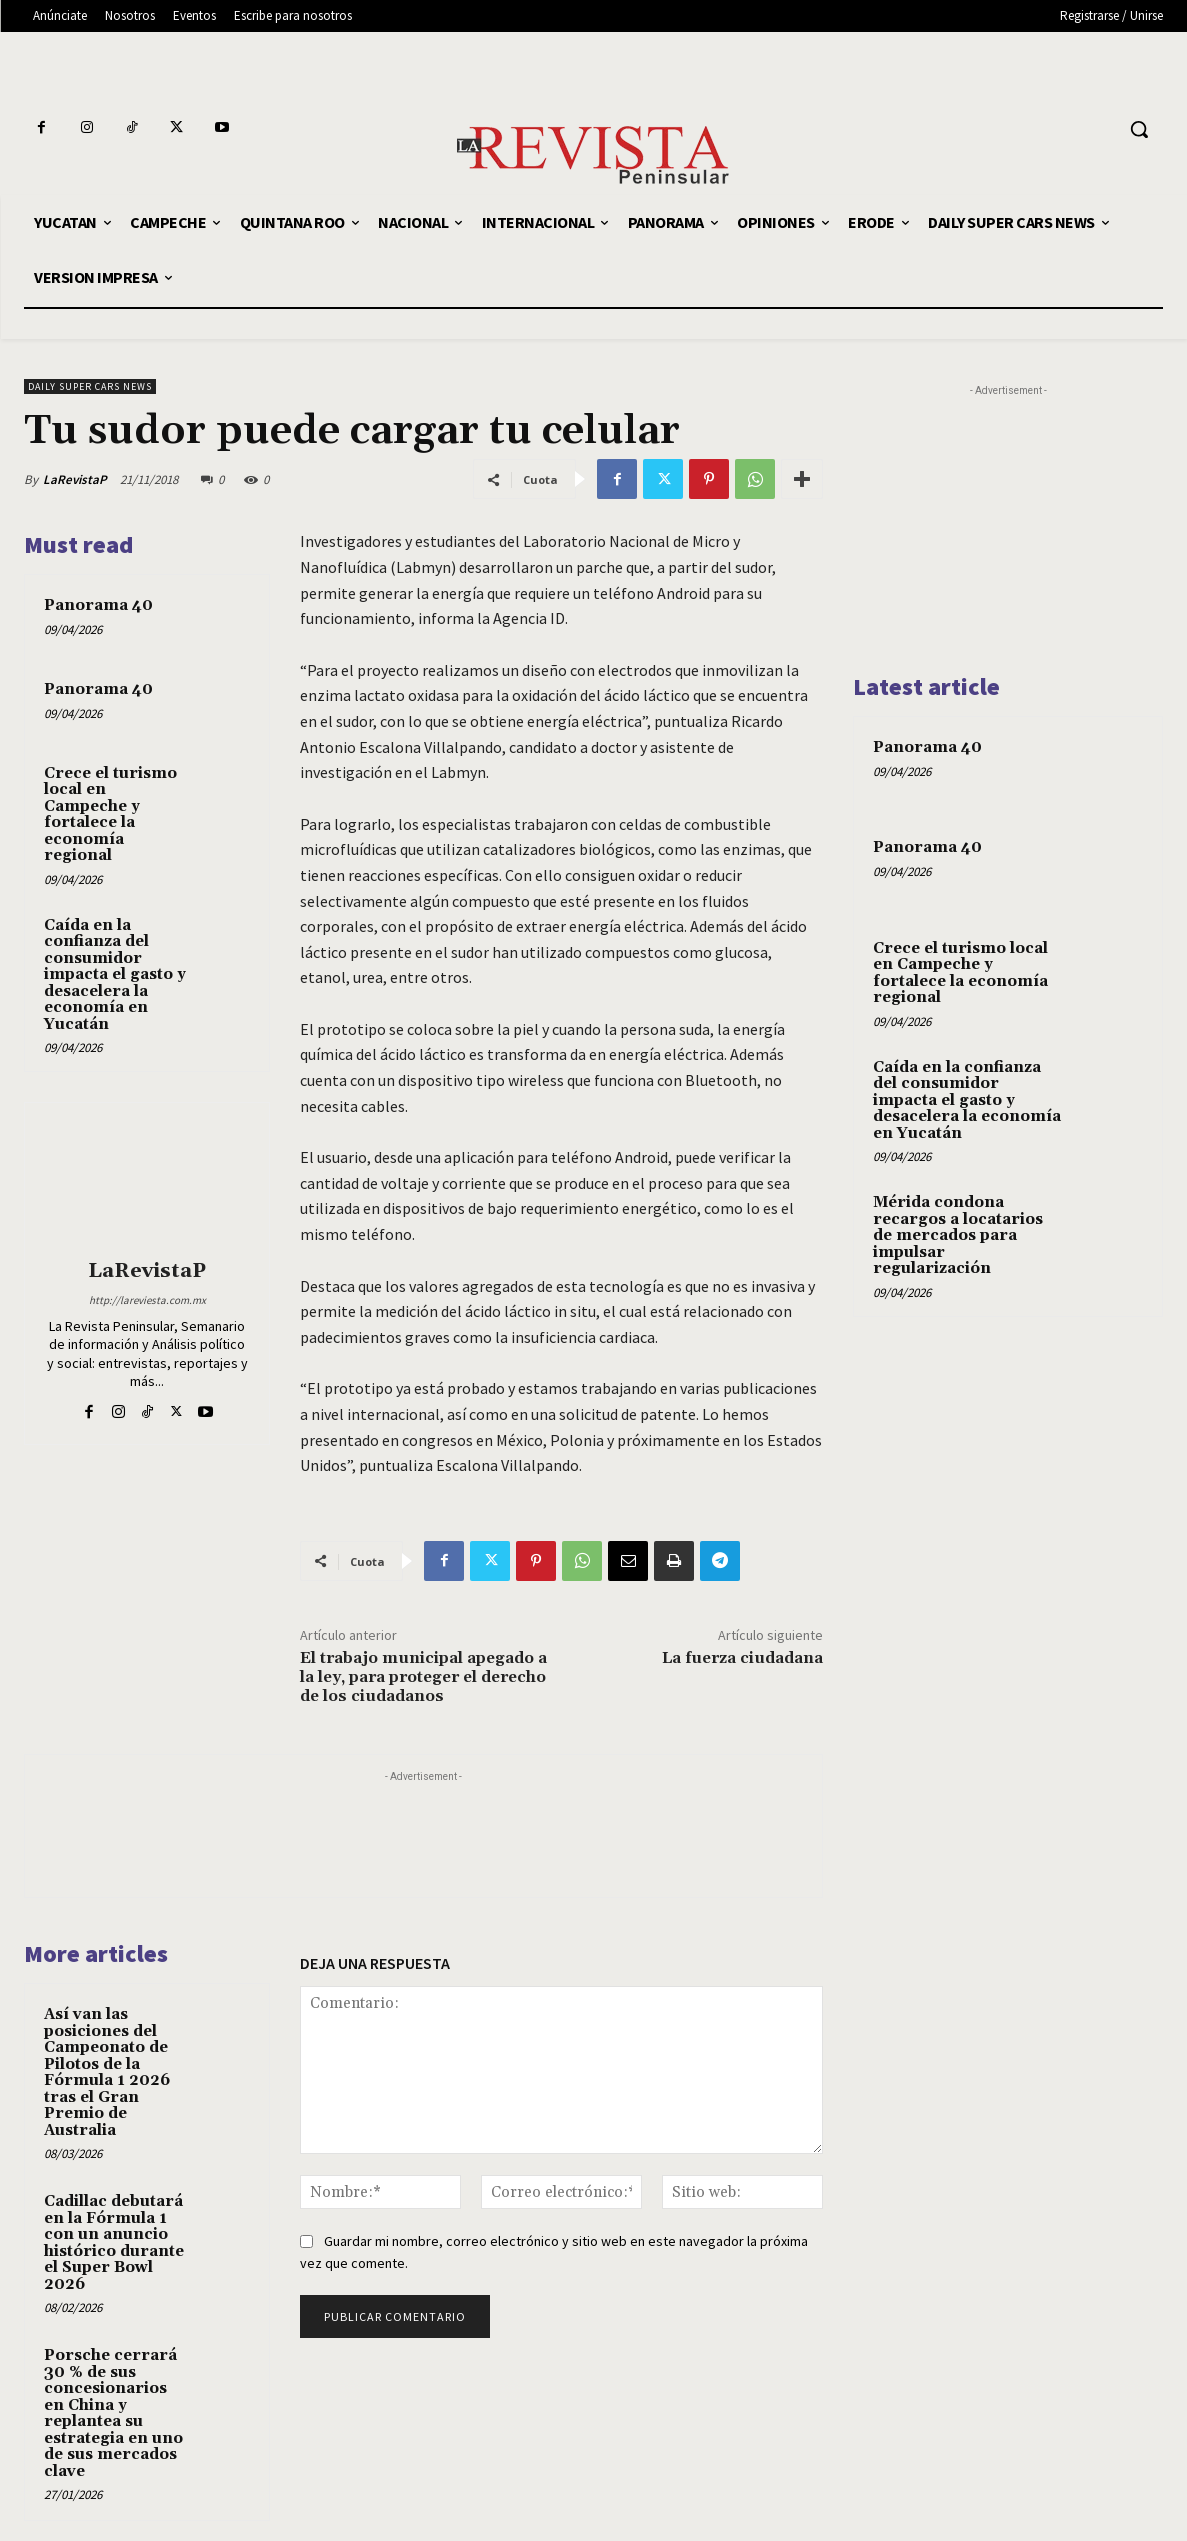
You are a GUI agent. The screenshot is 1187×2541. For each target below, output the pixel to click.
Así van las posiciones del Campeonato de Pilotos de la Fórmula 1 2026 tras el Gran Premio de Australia (107, 2072)
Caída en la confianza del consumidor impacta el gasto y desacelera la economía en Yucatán (115, 975)
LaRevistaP (75, 479)
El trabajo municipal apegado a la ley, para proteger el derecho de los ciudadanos (423, 1677)
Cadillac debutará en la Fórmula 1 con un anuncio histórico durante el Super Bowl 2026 (114, 2243)
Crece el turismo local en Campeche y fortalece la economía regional (110, 815)
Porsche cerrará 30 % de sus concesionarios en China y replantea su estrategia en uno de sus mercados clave (113, 2413)
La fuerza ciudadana (742, 1658)
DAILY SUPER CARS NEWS (90, 386)
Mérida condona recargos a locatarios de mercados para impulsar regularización (958, 1235)
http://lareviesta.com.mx (147, 1300)
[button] (1139, 129)
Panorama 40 (98, 605)
